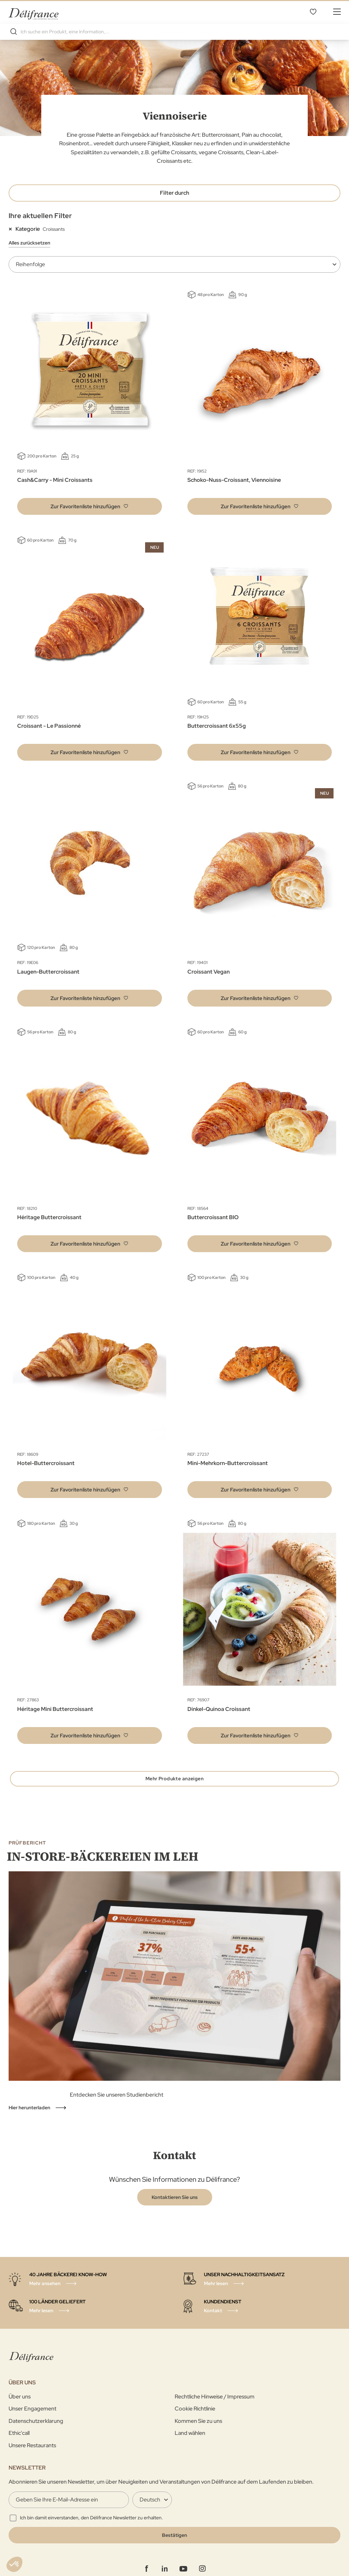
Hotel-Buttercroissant (46, 1461)
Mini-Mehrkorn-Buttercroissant (227, 1461)
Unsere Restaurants (32, 2454)
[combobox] (174, 30)
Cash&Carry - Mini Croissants (54, 479)
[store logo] (33, 11)
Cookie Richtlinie (195, 2417)
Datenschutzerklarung (36, 2429)
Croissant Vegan (208, 970)
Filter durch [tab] (174, 191)
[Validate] (174, 2544)
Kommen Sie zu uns (198, 2429)
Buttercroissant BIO (213, 1216)
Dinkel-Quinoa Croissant (218, 1707)
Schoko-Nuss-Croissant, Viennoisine (234, 479)
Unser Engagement (32, 2417)
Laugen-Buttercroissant (48, 970)
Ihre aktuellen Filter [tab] (40, 214)
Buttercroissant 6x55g (216, 724)
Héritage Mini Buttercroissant (55, 1707)
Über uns (20, 2405)
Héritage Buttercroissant (49, 1216)
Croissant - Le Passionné (49, 724)
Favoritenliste (313, 11)
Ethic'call (19, 2442)
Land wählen (190, 2442)
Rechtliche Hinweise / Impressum (214, 2405)
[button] (89, 505)
